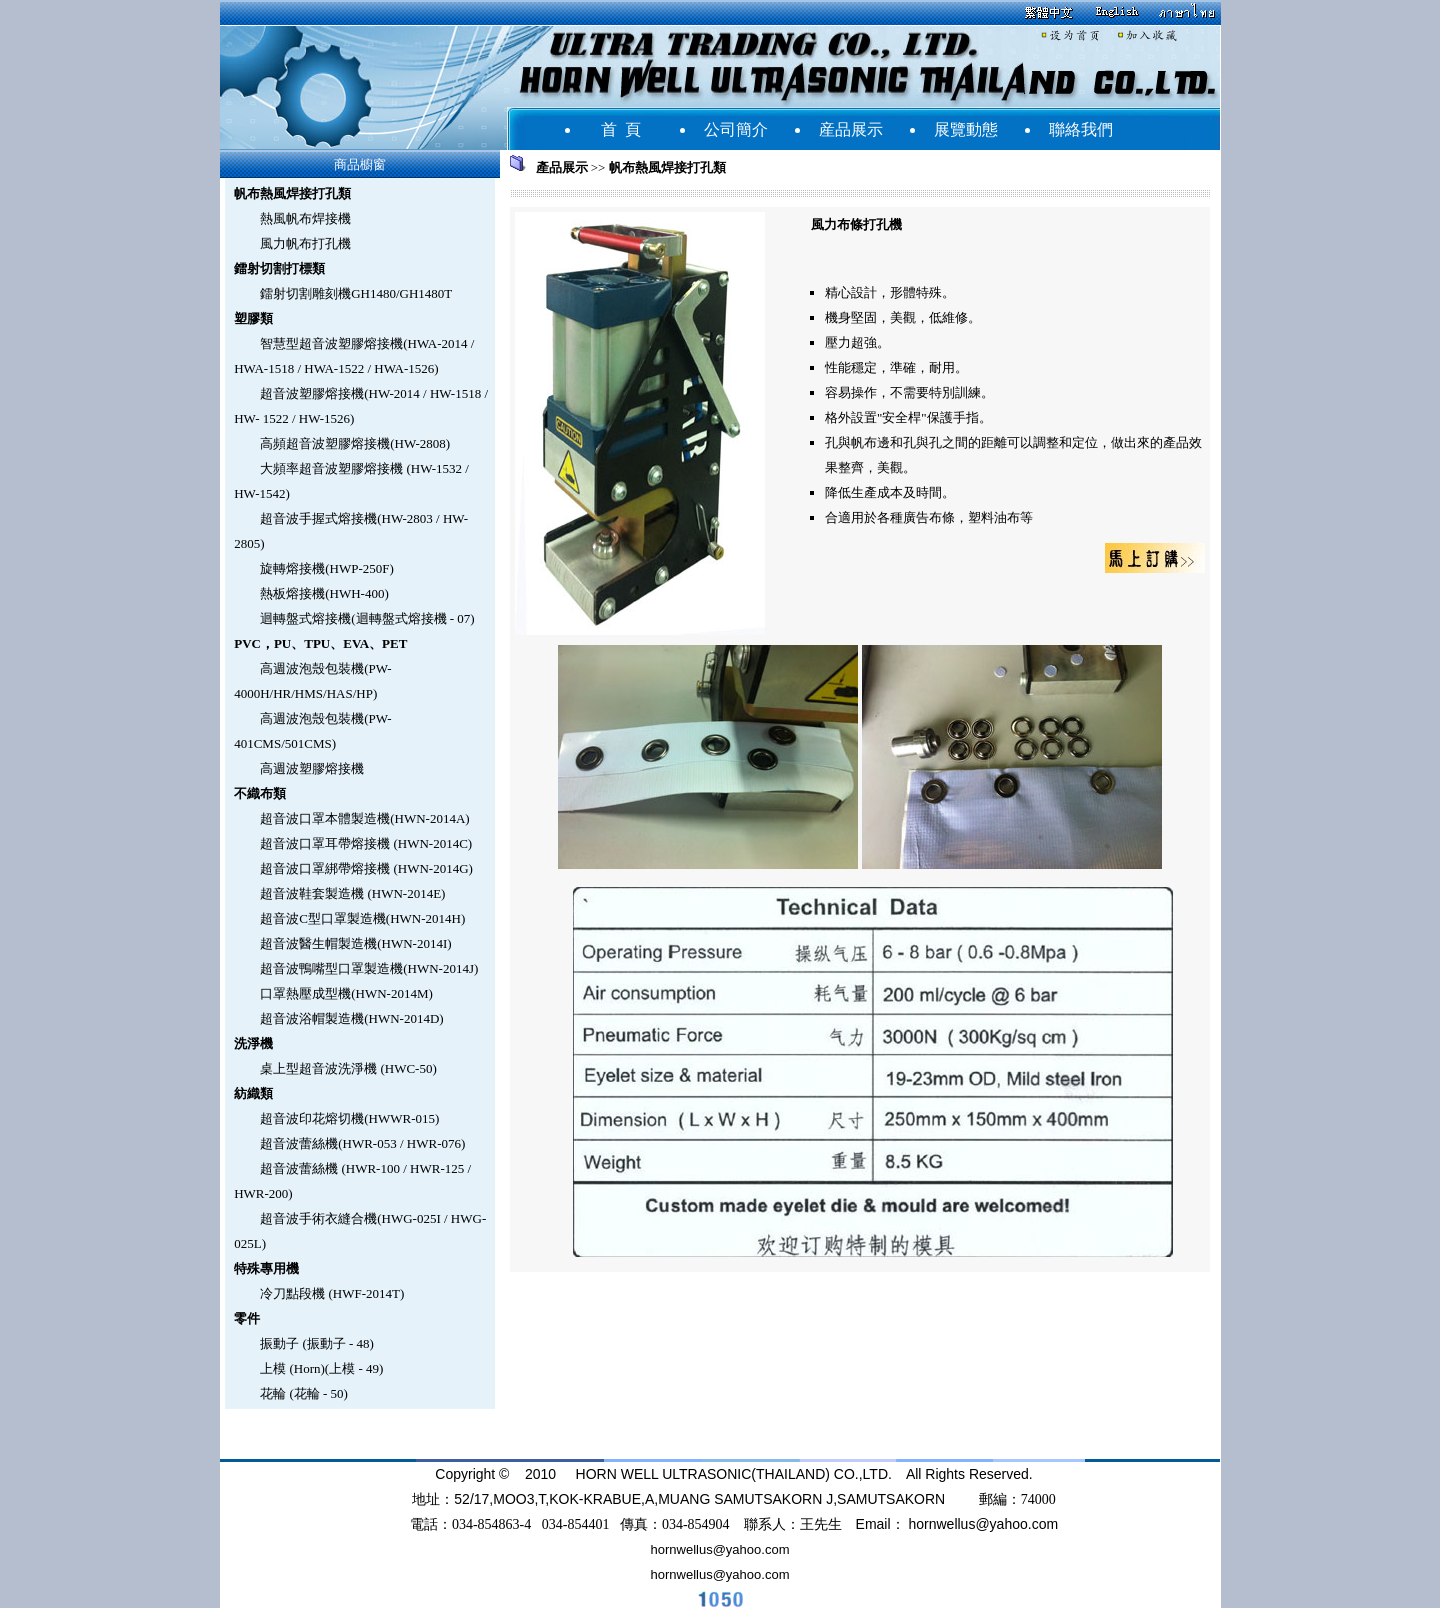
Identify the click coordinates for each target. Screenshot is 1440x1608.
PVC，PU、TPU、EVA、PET (320, 643)
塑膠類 (253, 318)
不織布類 (260, 793)
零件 (247, 1318)
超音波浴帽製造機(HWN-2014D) (351, 1018)
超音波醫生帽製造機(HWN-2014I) (355, 943)
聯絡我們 (1081, 129)
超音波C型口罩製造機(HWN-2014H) (362, 918)
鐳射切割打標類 (279, 268)
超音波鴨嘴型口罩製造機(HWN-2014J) (369, 968)
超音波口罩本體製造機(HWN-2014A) (364, 818)
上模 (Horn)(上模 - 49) (321, 1368)
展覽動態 (966, 129)
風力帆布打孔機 (305, 243)
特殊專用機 (266, 1268)
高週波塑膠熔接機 (312, 768)
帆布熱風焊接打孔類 (292, 193)
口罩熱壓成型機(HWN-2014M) (346, 993)
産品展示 (851, 129)
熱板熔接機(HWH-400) (324, 593)
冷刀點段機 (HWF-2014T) (332, 1293)
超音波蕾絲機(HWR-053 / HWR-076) (362, 1143)
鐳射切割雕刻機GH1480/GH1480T (356, 293)
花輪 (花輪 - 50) (304, 1393)
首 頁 (621, 129)
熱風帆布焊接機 (305, 218)
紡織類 (253, 1093)
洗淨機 (253, 1043)
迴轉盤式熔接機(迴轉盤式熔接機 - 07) (367, 618)
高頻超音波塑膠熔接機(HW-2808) (355, 443)
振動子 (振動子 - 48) (317, 1343)
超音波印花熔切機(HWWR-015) (349, 1118)
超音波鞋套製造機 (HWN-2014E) (352, 893)
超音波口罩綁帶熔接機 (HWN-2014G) (366, 868)
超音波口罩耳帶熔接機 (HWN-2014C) (366, 843)
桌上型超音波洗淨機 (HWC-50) (348, 1068)
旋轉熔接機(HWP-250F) (327, 568)
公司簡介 (736, 129)
